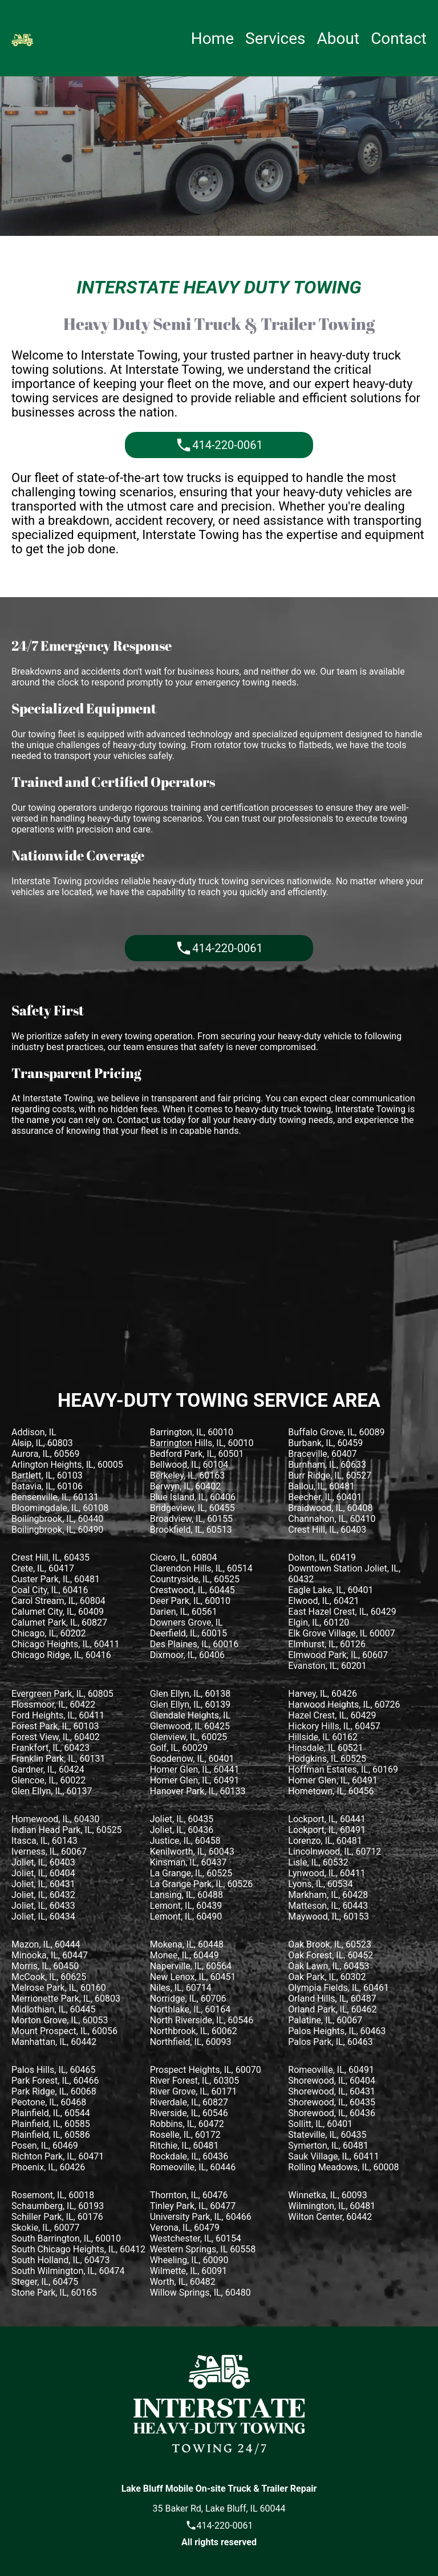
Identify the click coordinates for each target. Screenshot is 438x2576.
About (338, 38)
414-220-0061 (218, 445)
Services (275, 38)
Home (212, 38)
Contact (399, 38)
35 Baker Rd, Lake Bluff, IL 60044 (219, 2508)
